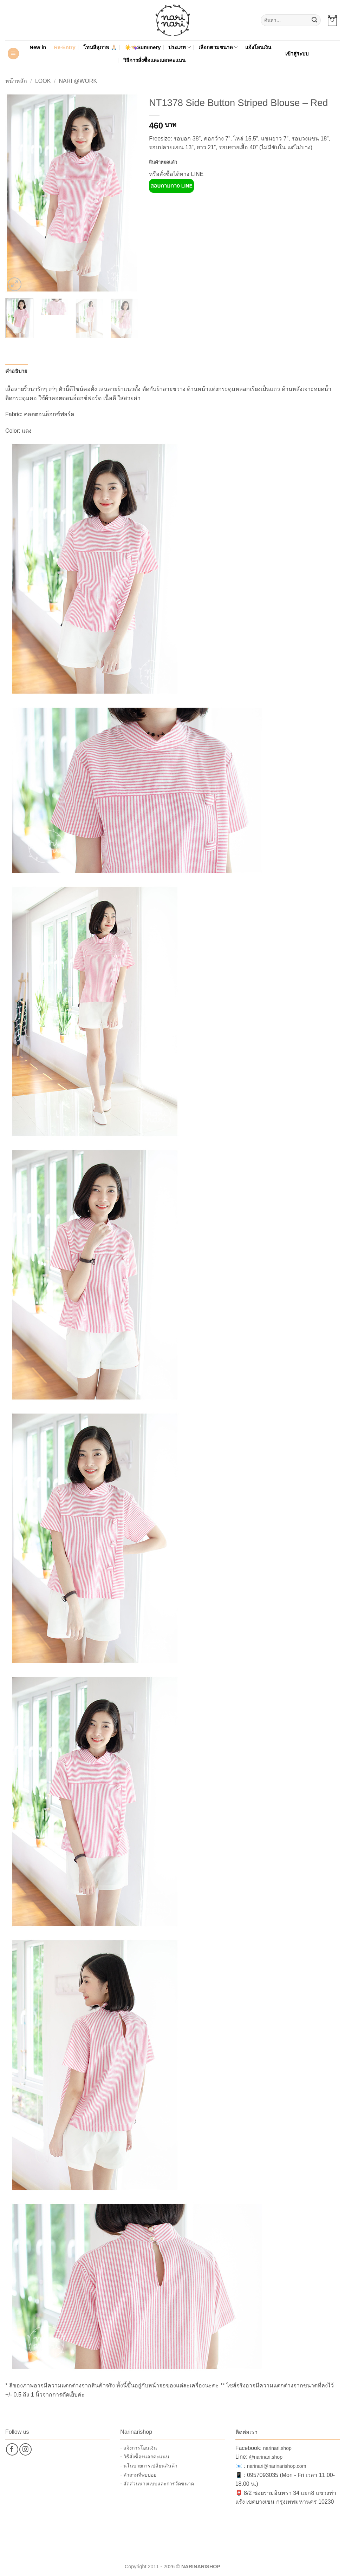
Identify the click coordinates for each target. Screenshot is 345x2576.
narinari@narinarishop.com (276, 2466)
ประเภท (179, 47)
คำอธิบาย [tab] (16, 371)
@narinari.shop (265, 2457)
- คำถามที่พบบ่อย (138, 2475)
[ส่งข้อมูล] (314, 20)
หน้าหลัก (16, 81)
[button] (332, 20)
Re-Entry (65, 47)
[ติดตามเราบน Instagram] (25, 2449)
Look (43, 81)
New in (38, 47)
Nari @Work (78, 81)
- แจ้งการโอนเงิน (138, 2448)
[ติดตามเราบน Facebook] (12, 2449)
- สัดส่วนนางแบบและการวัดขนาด (157, 2483)
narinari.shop (277, 2448)
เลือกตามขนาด (217, 47)
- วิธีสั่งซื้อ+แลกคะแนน (144, 2456)
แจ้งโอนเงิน (258, 47)
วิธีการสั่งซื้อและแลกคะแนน (154, 60)
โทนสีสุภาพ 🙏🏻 (100, 47)
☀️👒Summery (143, 47)
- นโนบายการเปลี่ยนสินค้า (148, 2466)
